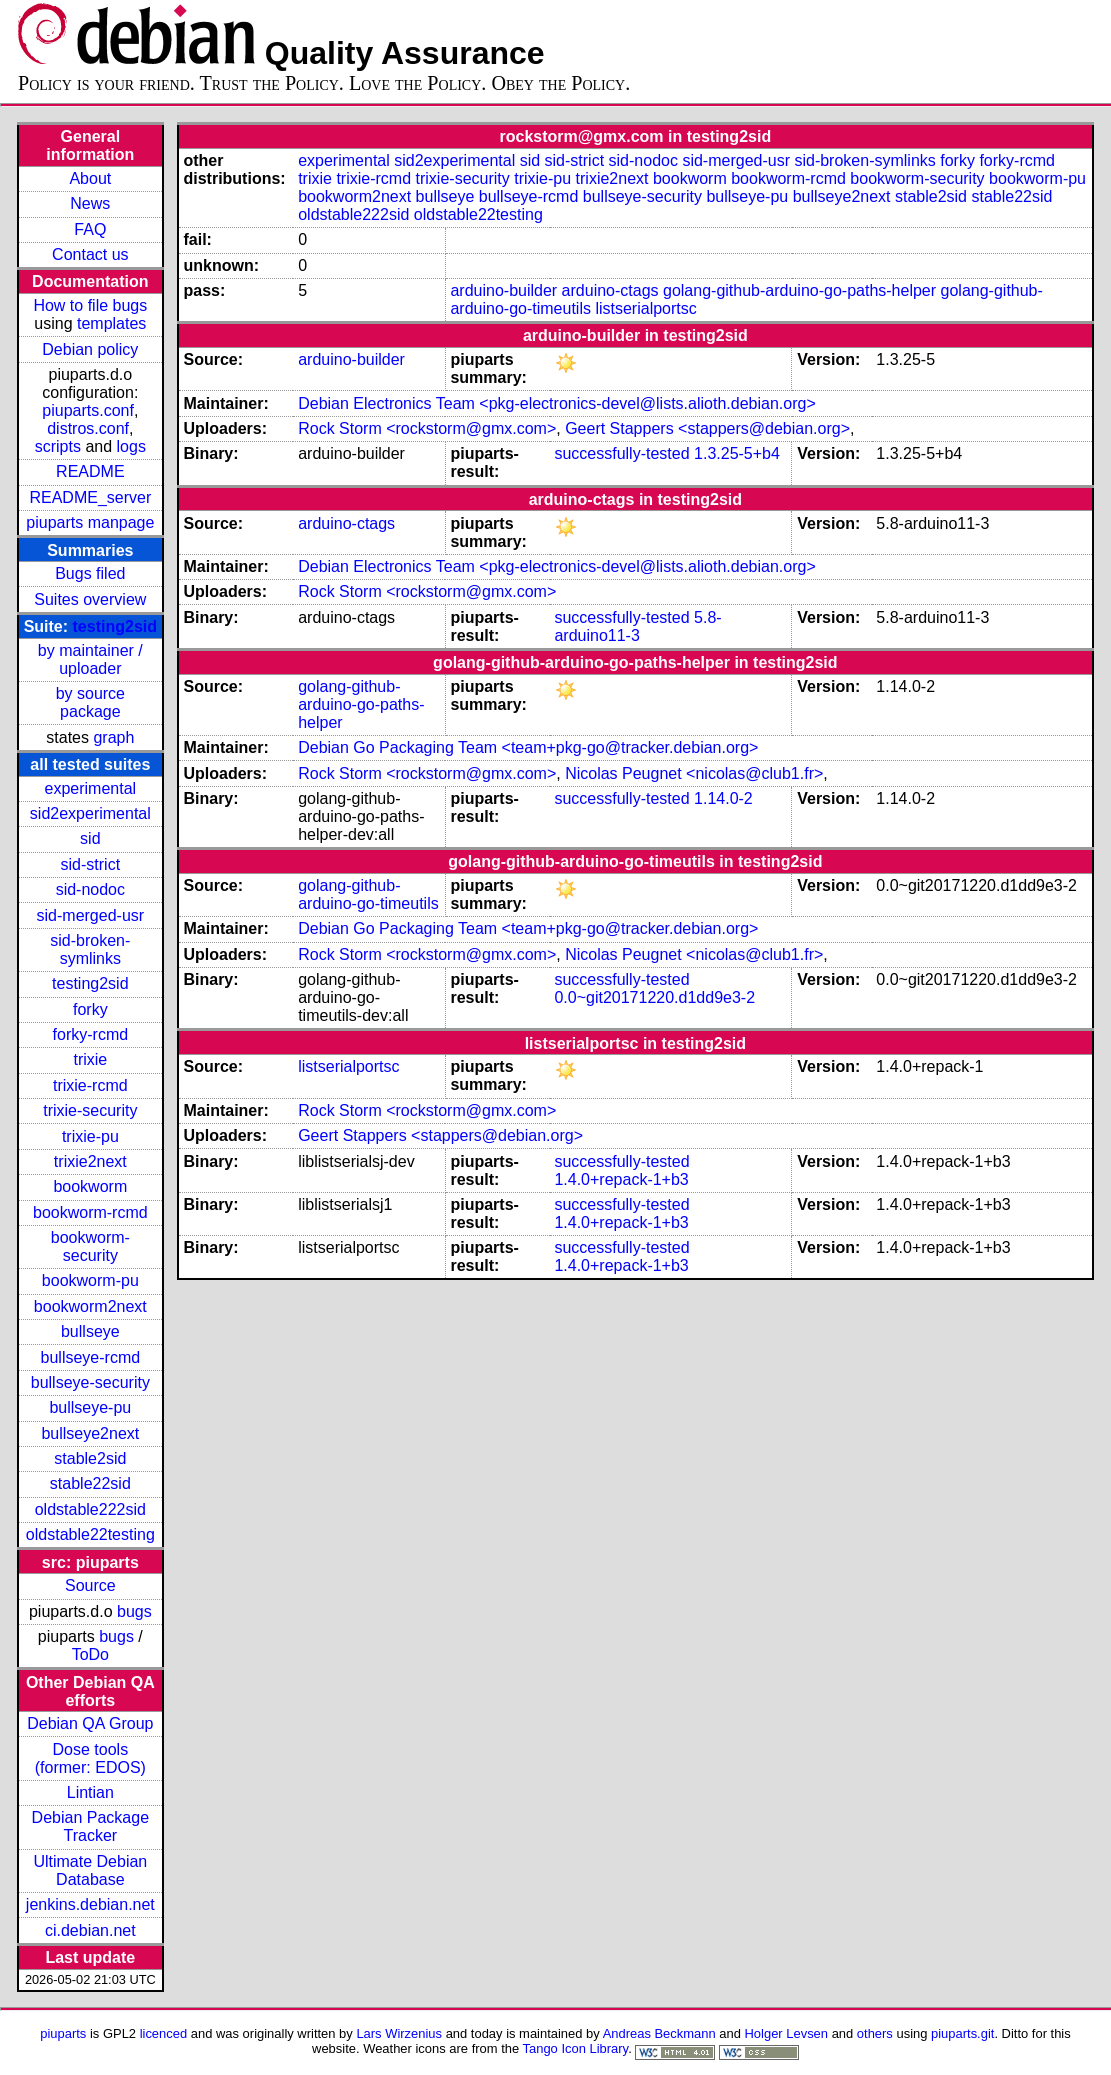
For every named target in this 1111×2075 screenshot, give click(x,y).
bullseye (90, 1331)
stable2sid (90, 1458)
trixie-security (90, 1110)
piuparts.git (962, 2033)
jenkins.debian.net (90, 1904)
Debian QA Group (90, 1723)
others (875, 2033)
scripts (58, 446)
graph (113, 737)
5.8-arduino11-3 (637, 626)
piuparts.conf (88, 410)
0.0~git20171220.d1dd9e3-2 (654, 997)
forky (90, 1009)
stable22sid (90, 1483)
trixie (90, 1059)
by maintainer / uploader (90, 659)
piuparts (63, 2033)
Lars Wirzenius (399, 2033)
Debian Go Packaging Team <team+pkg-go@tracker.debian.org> (528, 747)
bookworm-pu (90, 1280)
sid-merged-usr (91, 915)
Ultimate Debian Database (90, 1870)
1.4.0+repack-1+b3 (621, 1179)
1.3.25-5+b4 (737, 453)
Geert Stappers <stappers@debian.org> (707, 428)
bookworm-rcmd (90, 1212)
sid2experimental (90, 813)
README (90, 471)
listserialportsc (645, 308)
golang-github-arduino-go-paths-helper (799, 290)
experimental (91, 788)
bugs (134, 1611)
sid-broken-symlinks (90, 949)
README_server (90, 497)
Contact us (90, 254)
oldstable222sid (90, 1509)
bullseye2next (90, 1433)
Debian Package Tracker (90, 1826)
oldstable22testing (90, 1534)
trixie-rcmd (90, 1085)
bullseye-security (90, 1382)
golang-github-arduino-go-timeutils (368, 894)
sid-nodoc (90, 889)
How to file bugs (90, 305)
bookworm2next (90, 1306)
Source (90, 1585)
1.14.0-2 (723, 798)
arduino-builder (503, 290)
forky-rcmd (91, 1034)
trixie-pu (90, 1136)
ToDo (90, 1654)
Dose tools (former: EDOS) (90, 1758)
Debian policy (90, 349)
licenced (164, 2033)
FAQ (90, 229)
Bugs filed (90, 573)
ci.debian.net (90, 1930)
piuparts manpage (90, 522)
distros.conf (88, 428)
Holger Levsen (787, 2033)
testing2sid (115, 626)
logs (131, 446)
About (90, 178)
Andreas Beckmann (659, 2033)
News (90, 203)
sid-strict (91, 864)
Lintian (90, 1792)
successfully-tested (621, 453)
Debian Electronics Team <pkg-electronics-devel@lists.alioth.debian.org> (557, 403)
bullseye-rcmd (91, 1357)
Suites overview (90, 599)
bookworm (90, 1186)
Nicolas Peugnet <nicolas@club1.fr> (694, 773)
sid (90, 838)
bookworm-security (90, 1246)
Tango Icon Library (576, 2048)
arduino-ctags (610, 290)
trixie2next (90, 1161)
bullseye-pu (90, 1407)
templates (111, 323)
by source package (90, 702)
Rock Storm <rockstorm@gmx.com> (427, 428)
